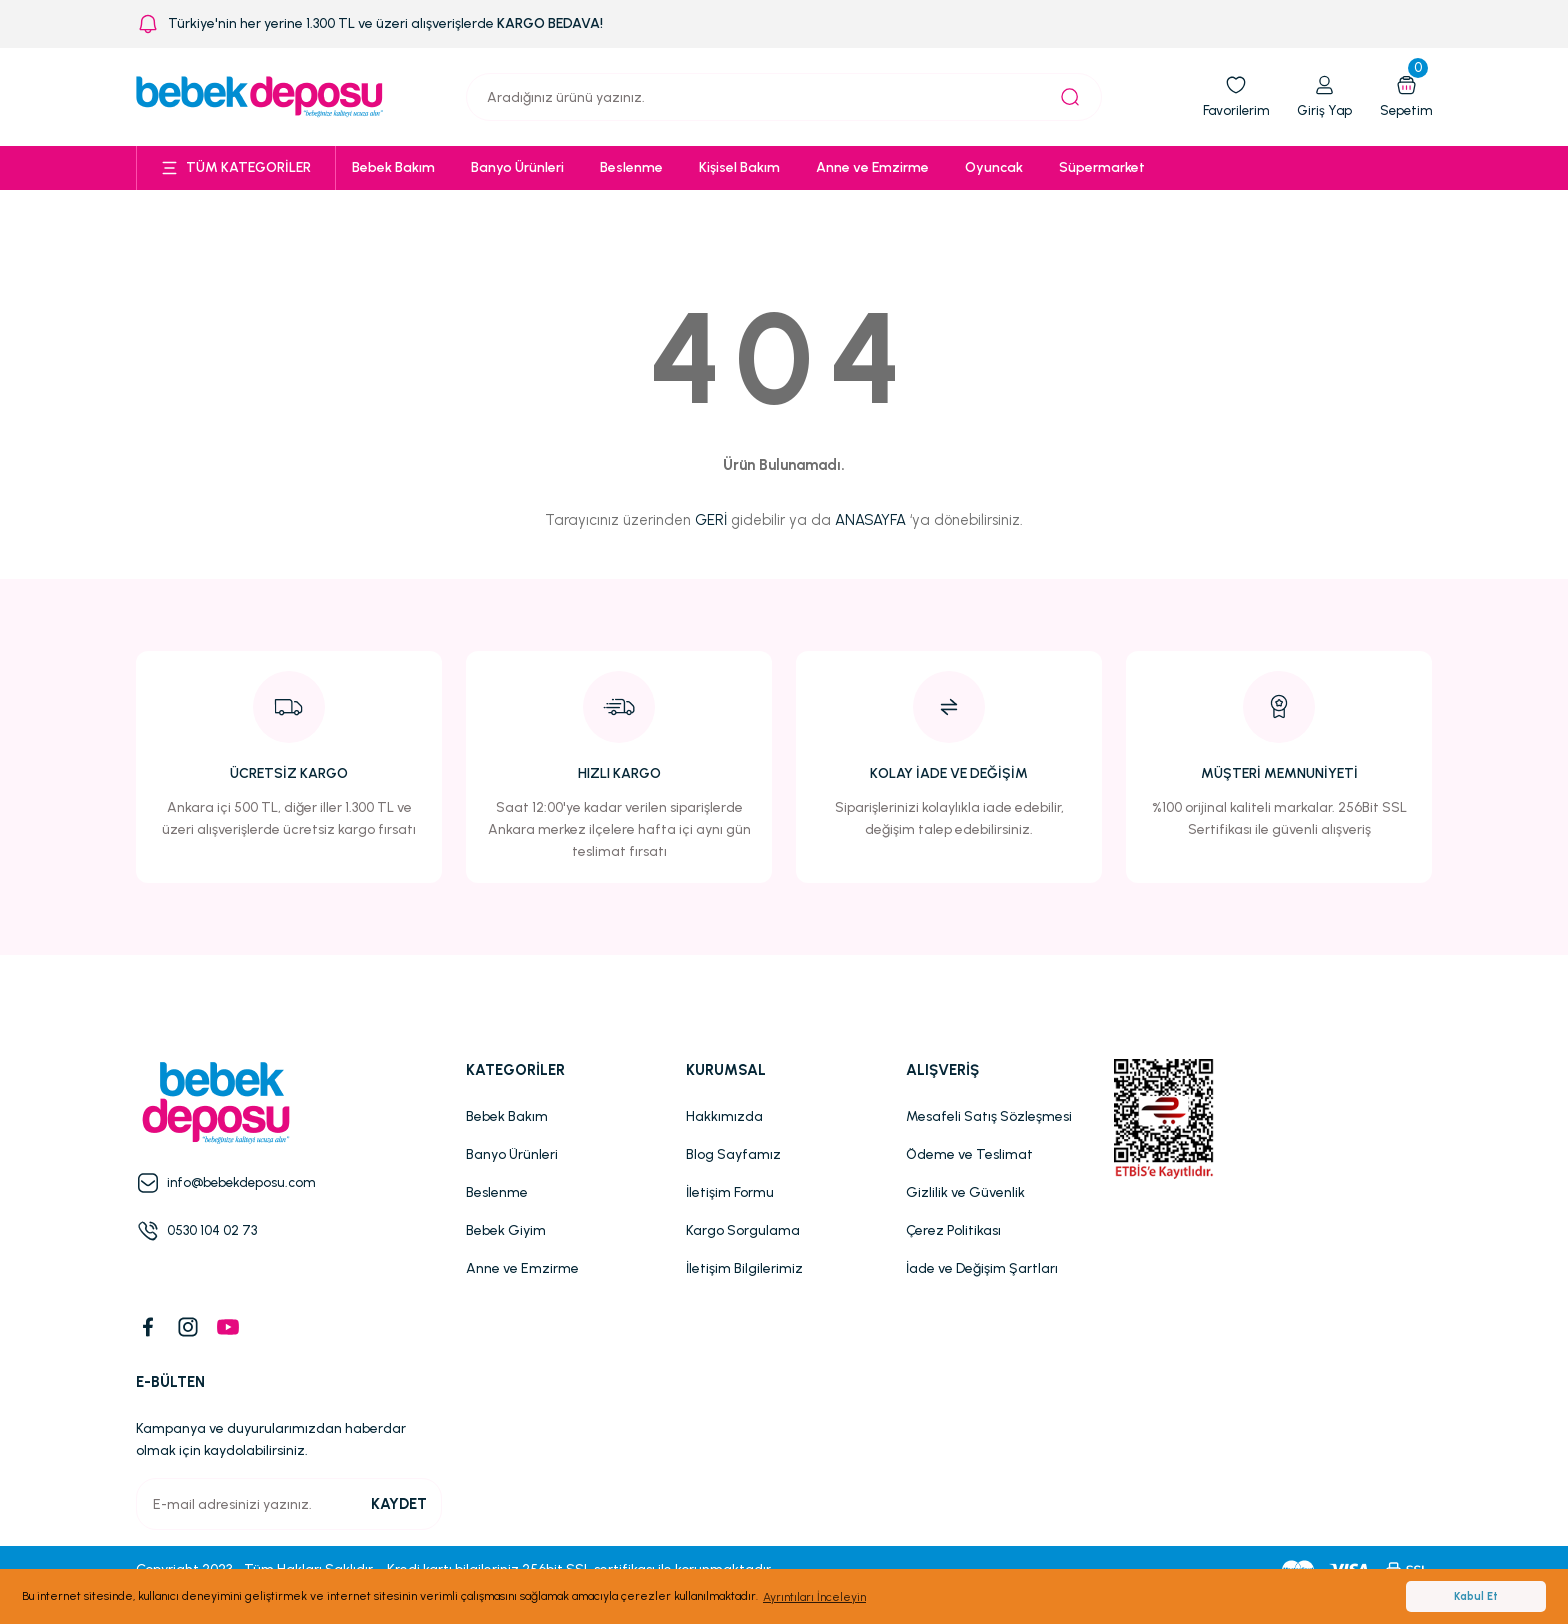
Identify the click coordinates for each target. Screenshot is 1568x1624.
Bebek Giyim (506, 1230)
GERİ (711, 520)
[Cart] (1404, 97)
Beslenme (497, 1192)
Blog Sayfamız (733, 1154)
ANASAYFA (870, 520)
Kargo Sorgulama (743, 1230)
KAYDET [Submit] (399, 1504)
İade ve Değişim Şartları (982, 1268)
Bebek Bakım (507, 1116)
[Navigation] (236, 168)
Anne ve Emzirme (522, 1268)
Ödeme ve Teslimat (969, 1154)
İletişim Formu (730, 1192)
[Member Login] (1320, 97)
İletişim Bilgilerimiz (744, 1268)
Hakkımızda (724, 1116)
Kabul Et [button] (1476, 1596)
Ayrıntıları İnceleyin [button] (814, 1597)
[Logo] (260, 96)
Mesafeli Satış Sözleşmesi (989, 1116)
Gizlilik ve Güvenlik (965, 1192)
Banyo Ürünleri (512, 1154)
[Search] (784, 97)
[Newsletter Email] (289, 1504)
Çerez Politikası (953, 1230)
